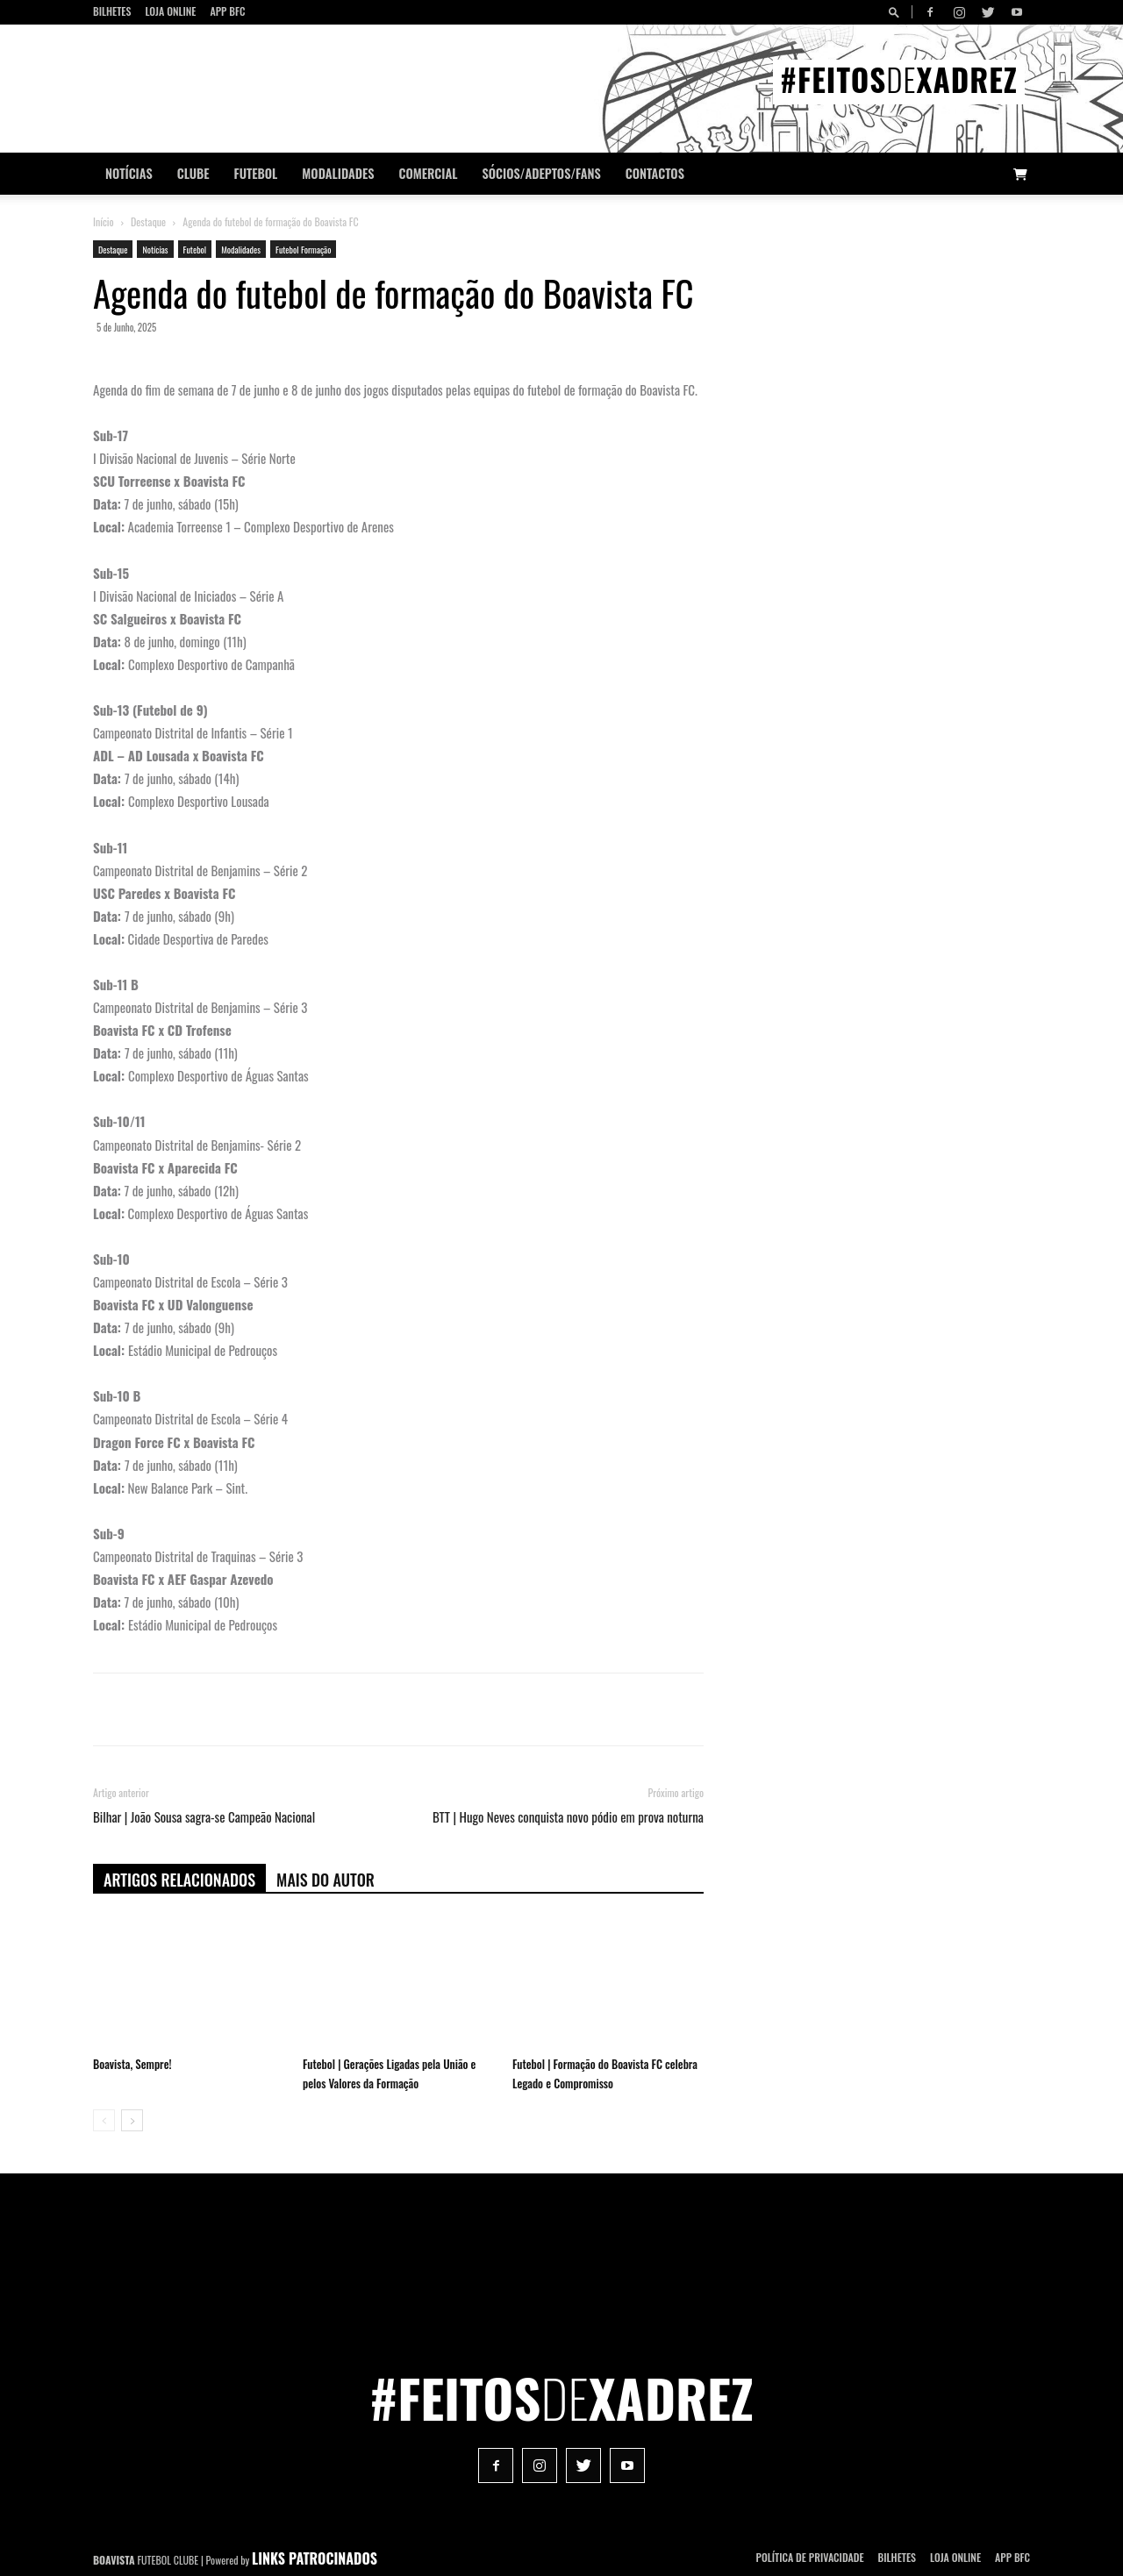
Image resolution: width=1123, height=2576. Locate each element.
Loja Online (170, 11)
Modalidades (338, 173)
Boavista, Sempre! (132, 2064)
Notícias (129, 173)
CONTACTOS (655, 173)
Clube (193, 173)
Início (103, 221)
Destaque (148, 221)
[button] (896, 11)
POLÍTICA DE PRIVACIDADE (810, 2557)
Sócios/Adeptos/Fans (541, 173)
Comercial (428, 173)
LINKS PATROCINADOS (314, 2558)
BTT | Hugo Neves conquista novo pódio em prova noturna (568, 1817)
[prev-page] (104, 2120)
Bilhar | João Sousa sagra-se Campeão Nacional (204, 1817)
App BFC (227, 11)
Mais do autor (325, 1879)
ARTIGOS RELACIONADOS (179, 1879)
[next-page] (132, 2120)
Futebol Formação (303, 249)
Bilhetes (112, 11)
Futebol (256, 173)
